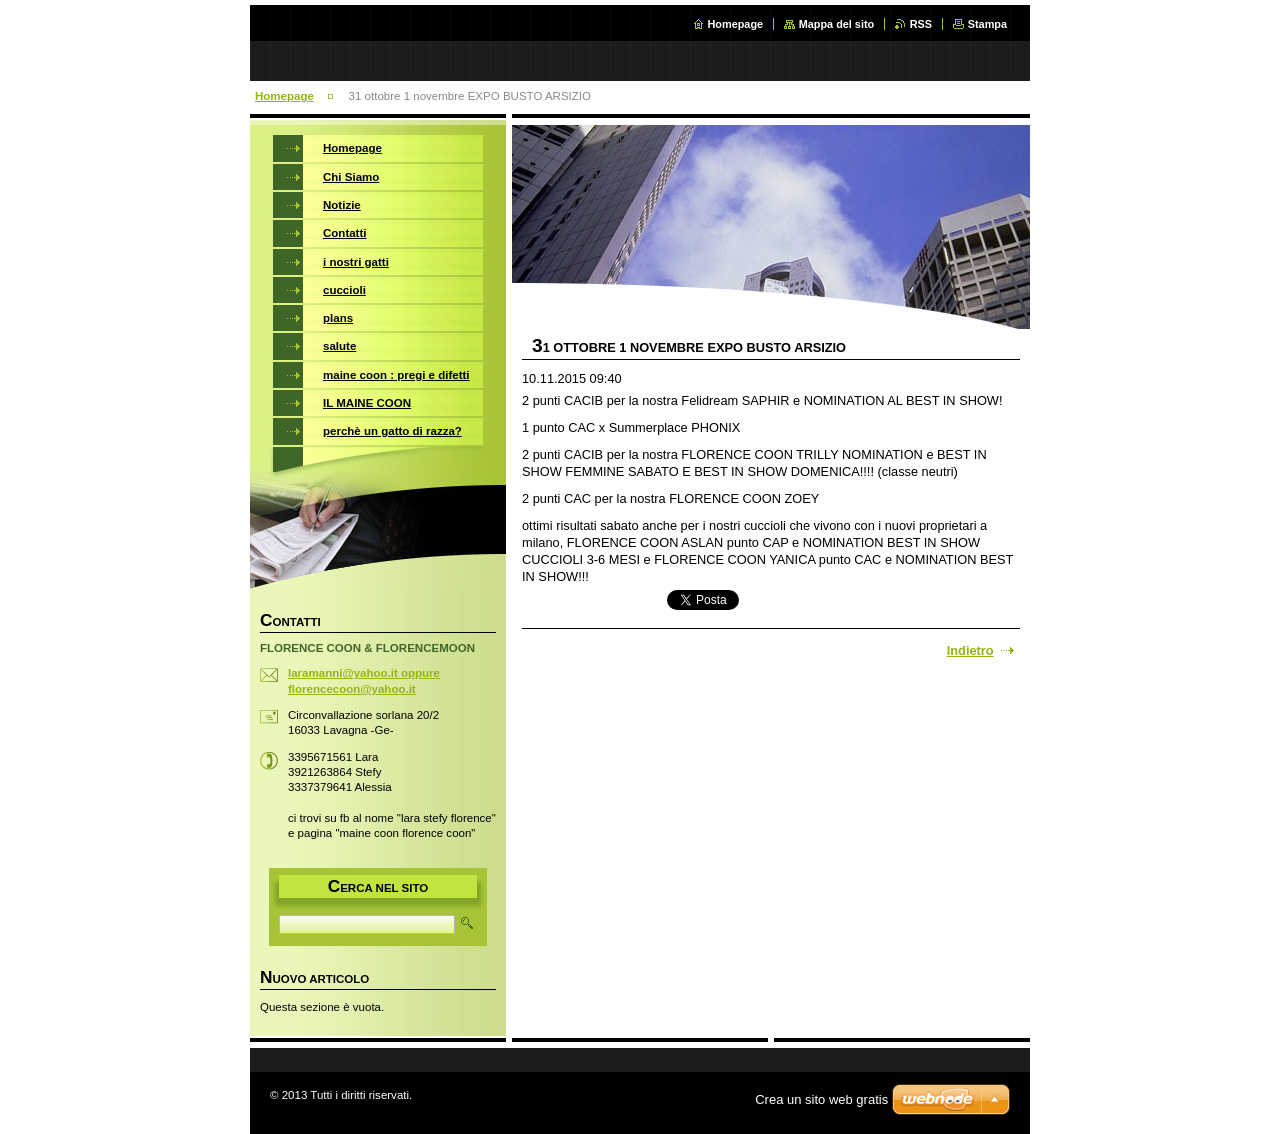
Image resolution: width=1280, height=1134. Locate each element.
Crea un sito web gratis (821, 1099)
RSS (921, 24)
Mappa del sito (837, 24)
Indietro (970, 650)
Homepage (736, 24)
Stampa (987, 24)
